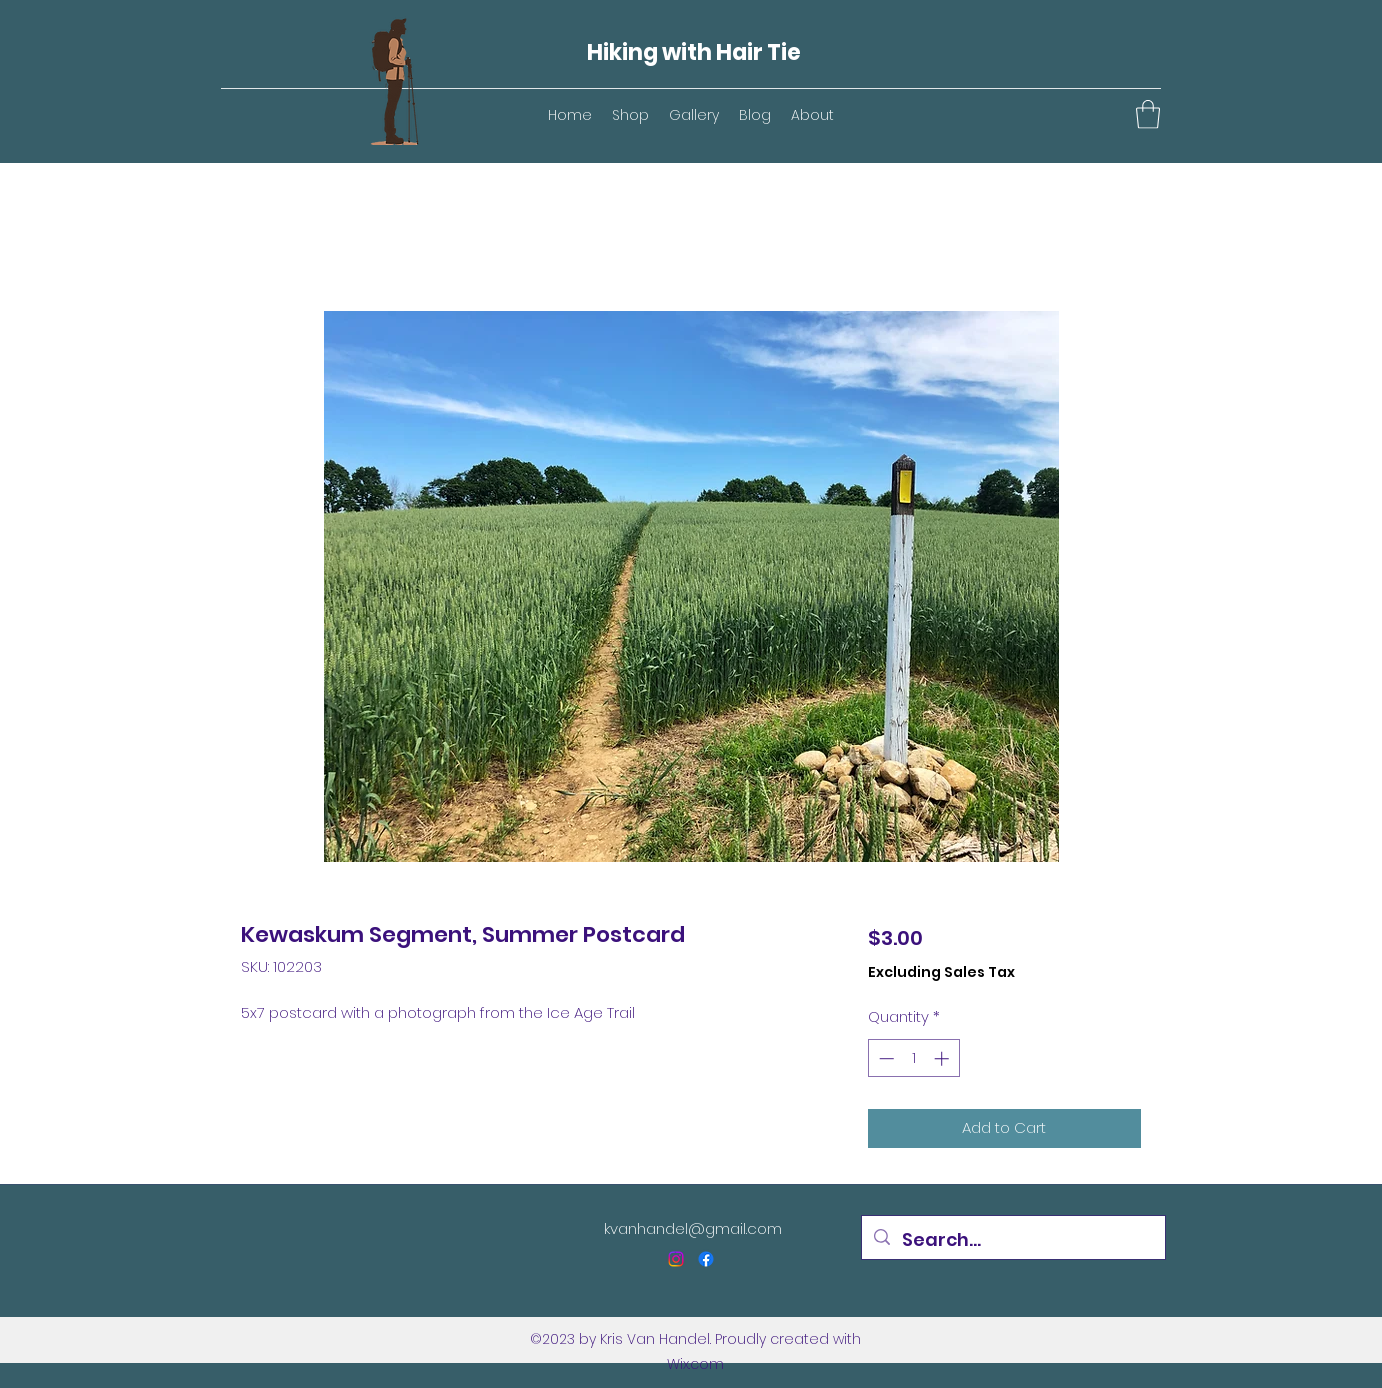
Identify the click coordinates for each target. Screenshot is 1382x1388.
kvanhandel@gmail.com (693, 1228)
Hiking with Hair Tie (694, 52)
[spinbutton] (913, 1058)
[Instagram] (676, 1259)
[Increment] (943, 1058)
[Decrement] (884, 1058)
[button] (1148, 114)
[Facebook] (706, 1259)
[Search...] (1012, 1240)
